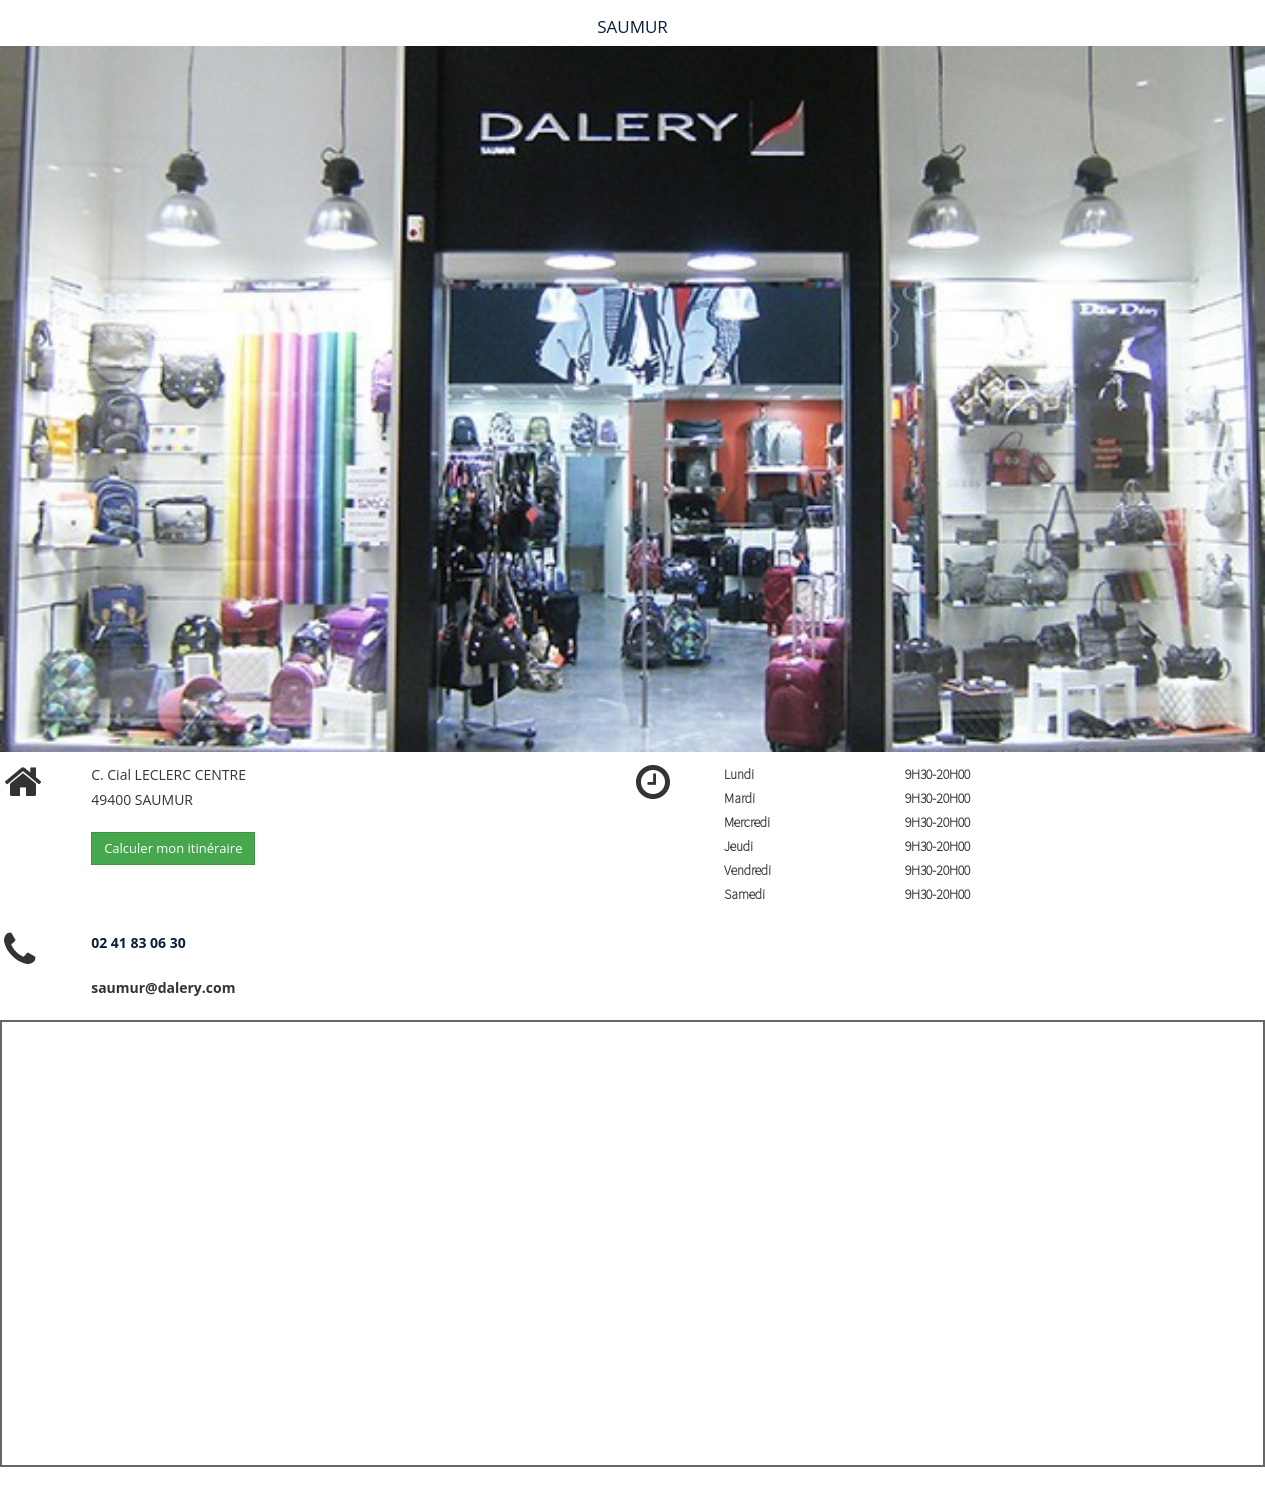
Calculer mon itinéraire (173, 848)
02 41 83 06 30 (138, 942)
